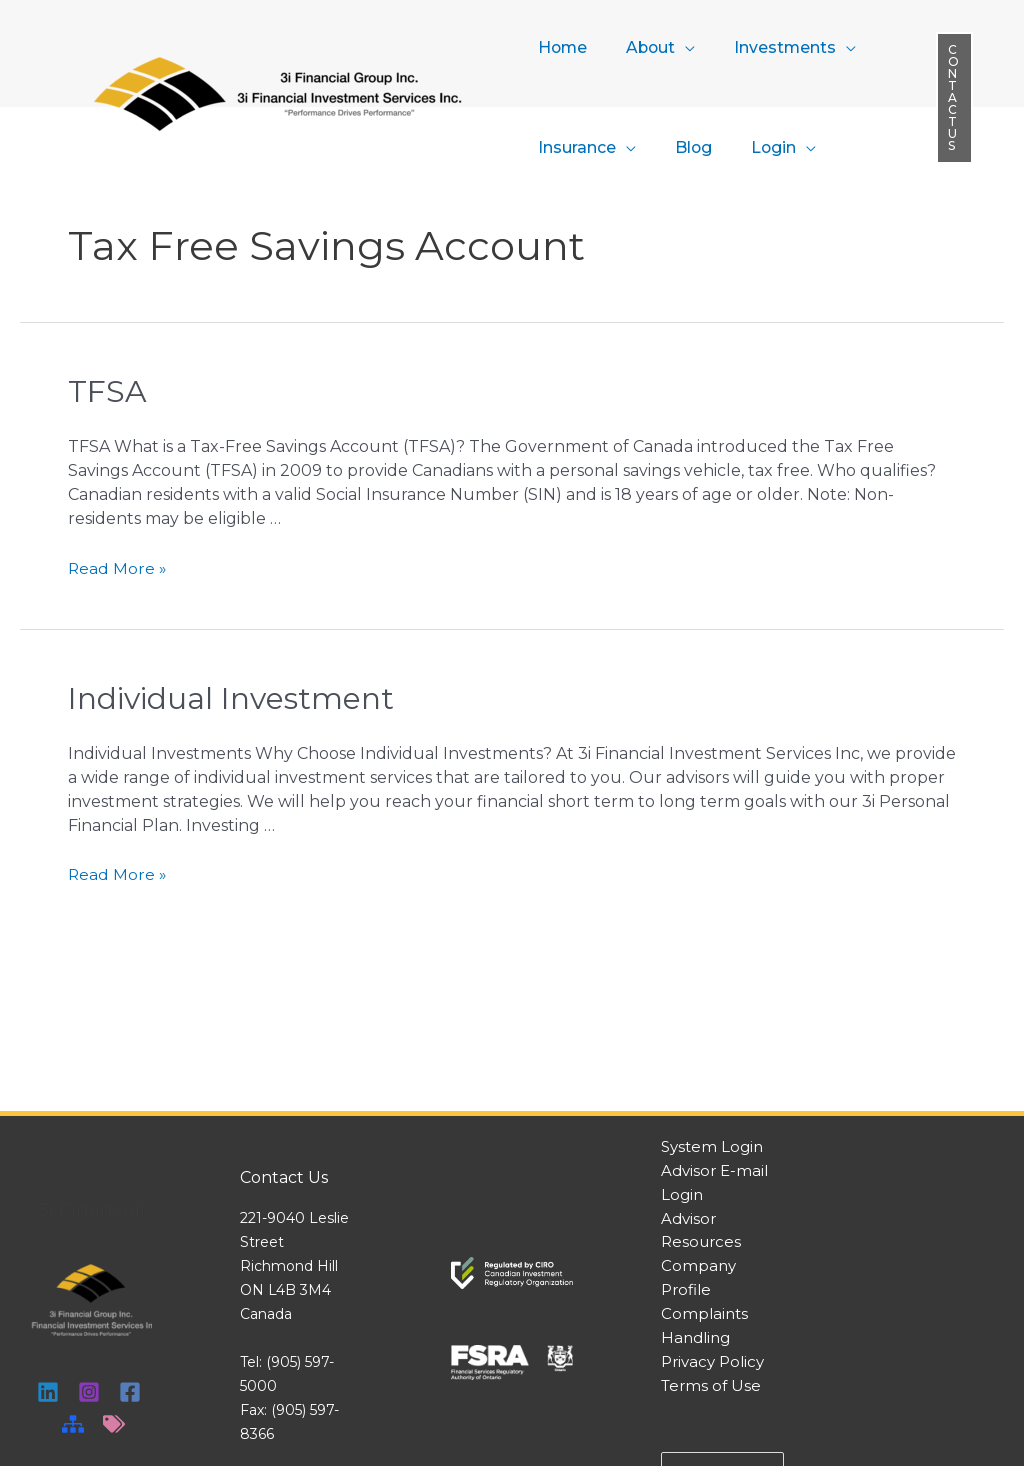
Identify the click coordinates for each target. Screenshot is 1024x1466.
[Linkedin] (48, 1392)
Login (757, 147)
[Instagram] (89, 1392)
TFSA (107, 391)
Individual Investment (231, 698)
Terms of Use (711, 1386)
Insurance (573, 147)
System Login (712, 1146)
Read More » (118, 567)
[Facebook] (130, 1392)
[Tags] (114, 1424)
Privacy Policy (712, 1362)
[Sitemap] (73, 1424)
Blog (683, 147)
